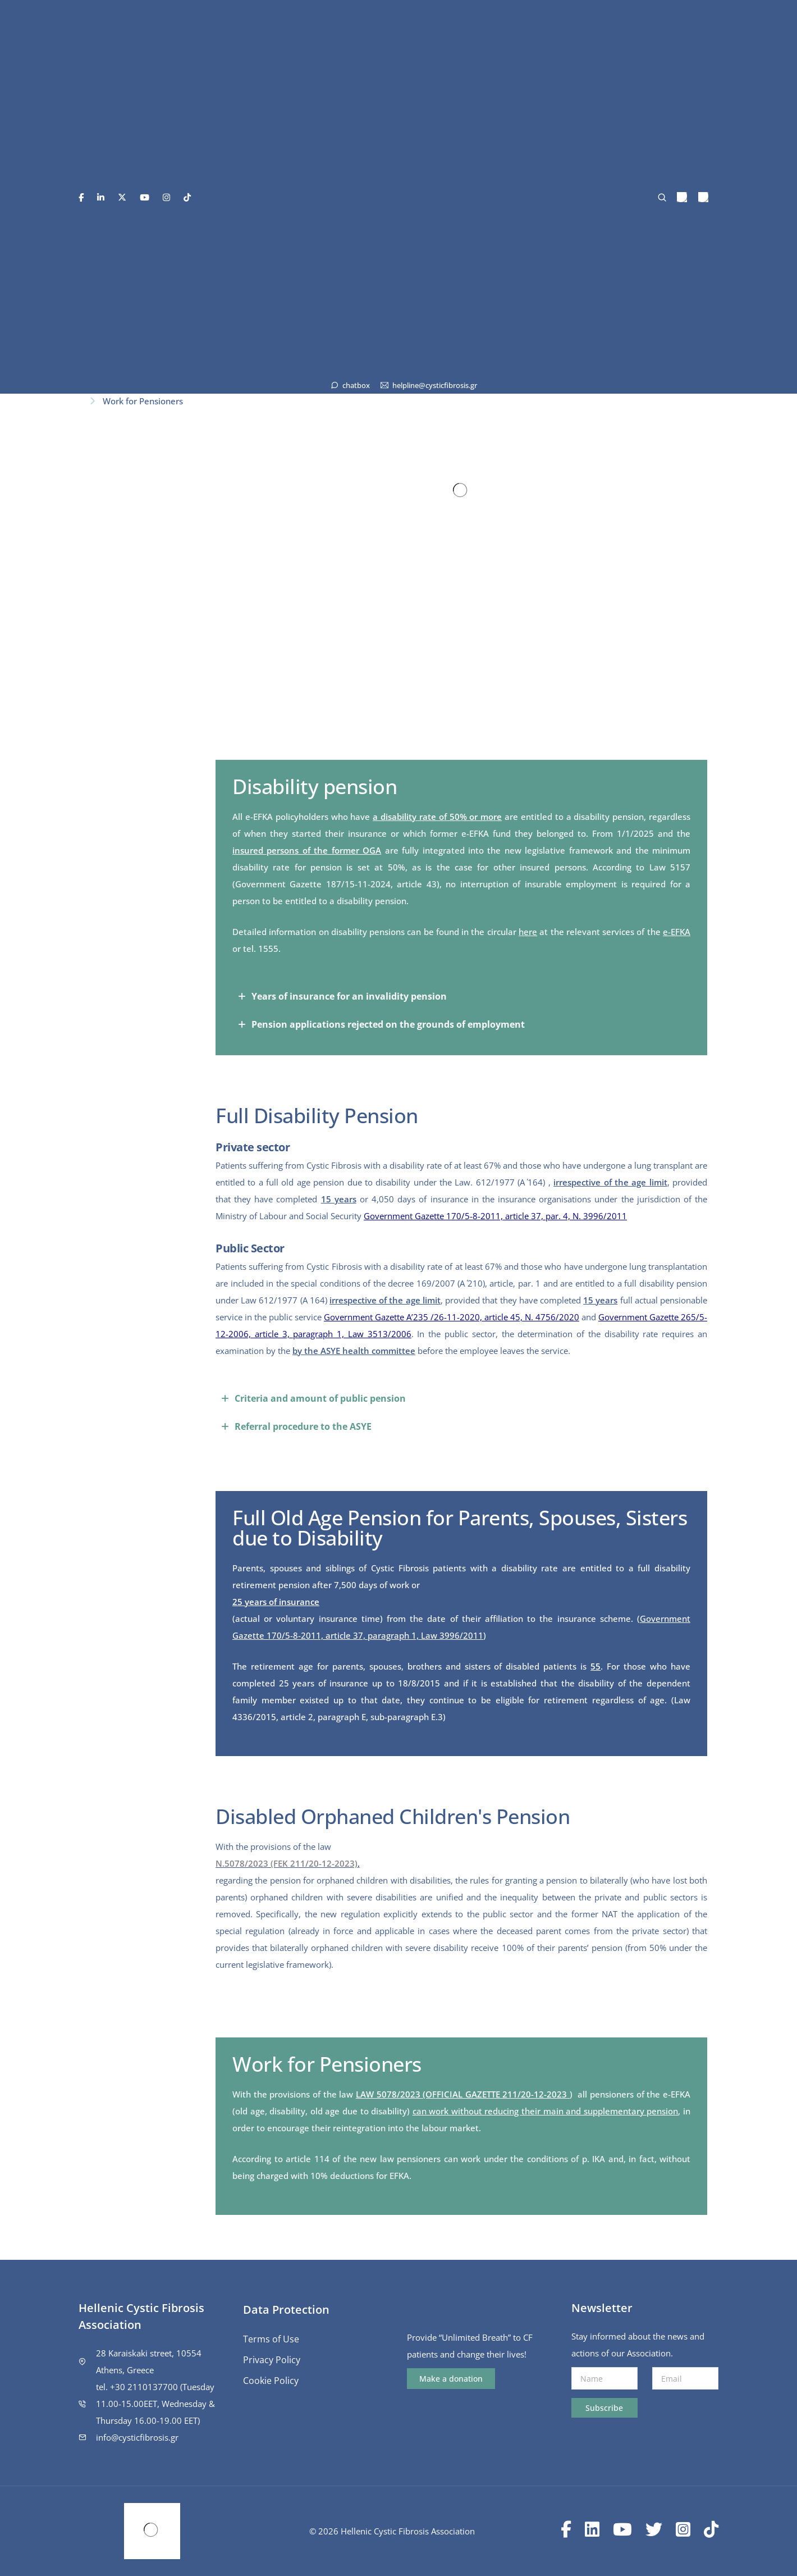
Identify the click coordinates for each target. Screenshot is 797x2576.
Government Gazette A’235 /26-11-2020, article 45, (424, 1317)
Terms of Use (271, 2339)
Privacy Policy (271, 2360)
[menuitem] (682, 197)
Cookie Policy (271, 2380)
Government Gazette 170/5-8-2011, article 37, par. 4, (468, 1215)
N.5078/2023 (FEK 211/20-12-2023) (287, 1863)
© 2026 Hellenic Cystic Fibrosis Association (392, 2531)
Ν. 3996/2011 (599, 1215)
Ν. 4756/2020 (552, 1317)
